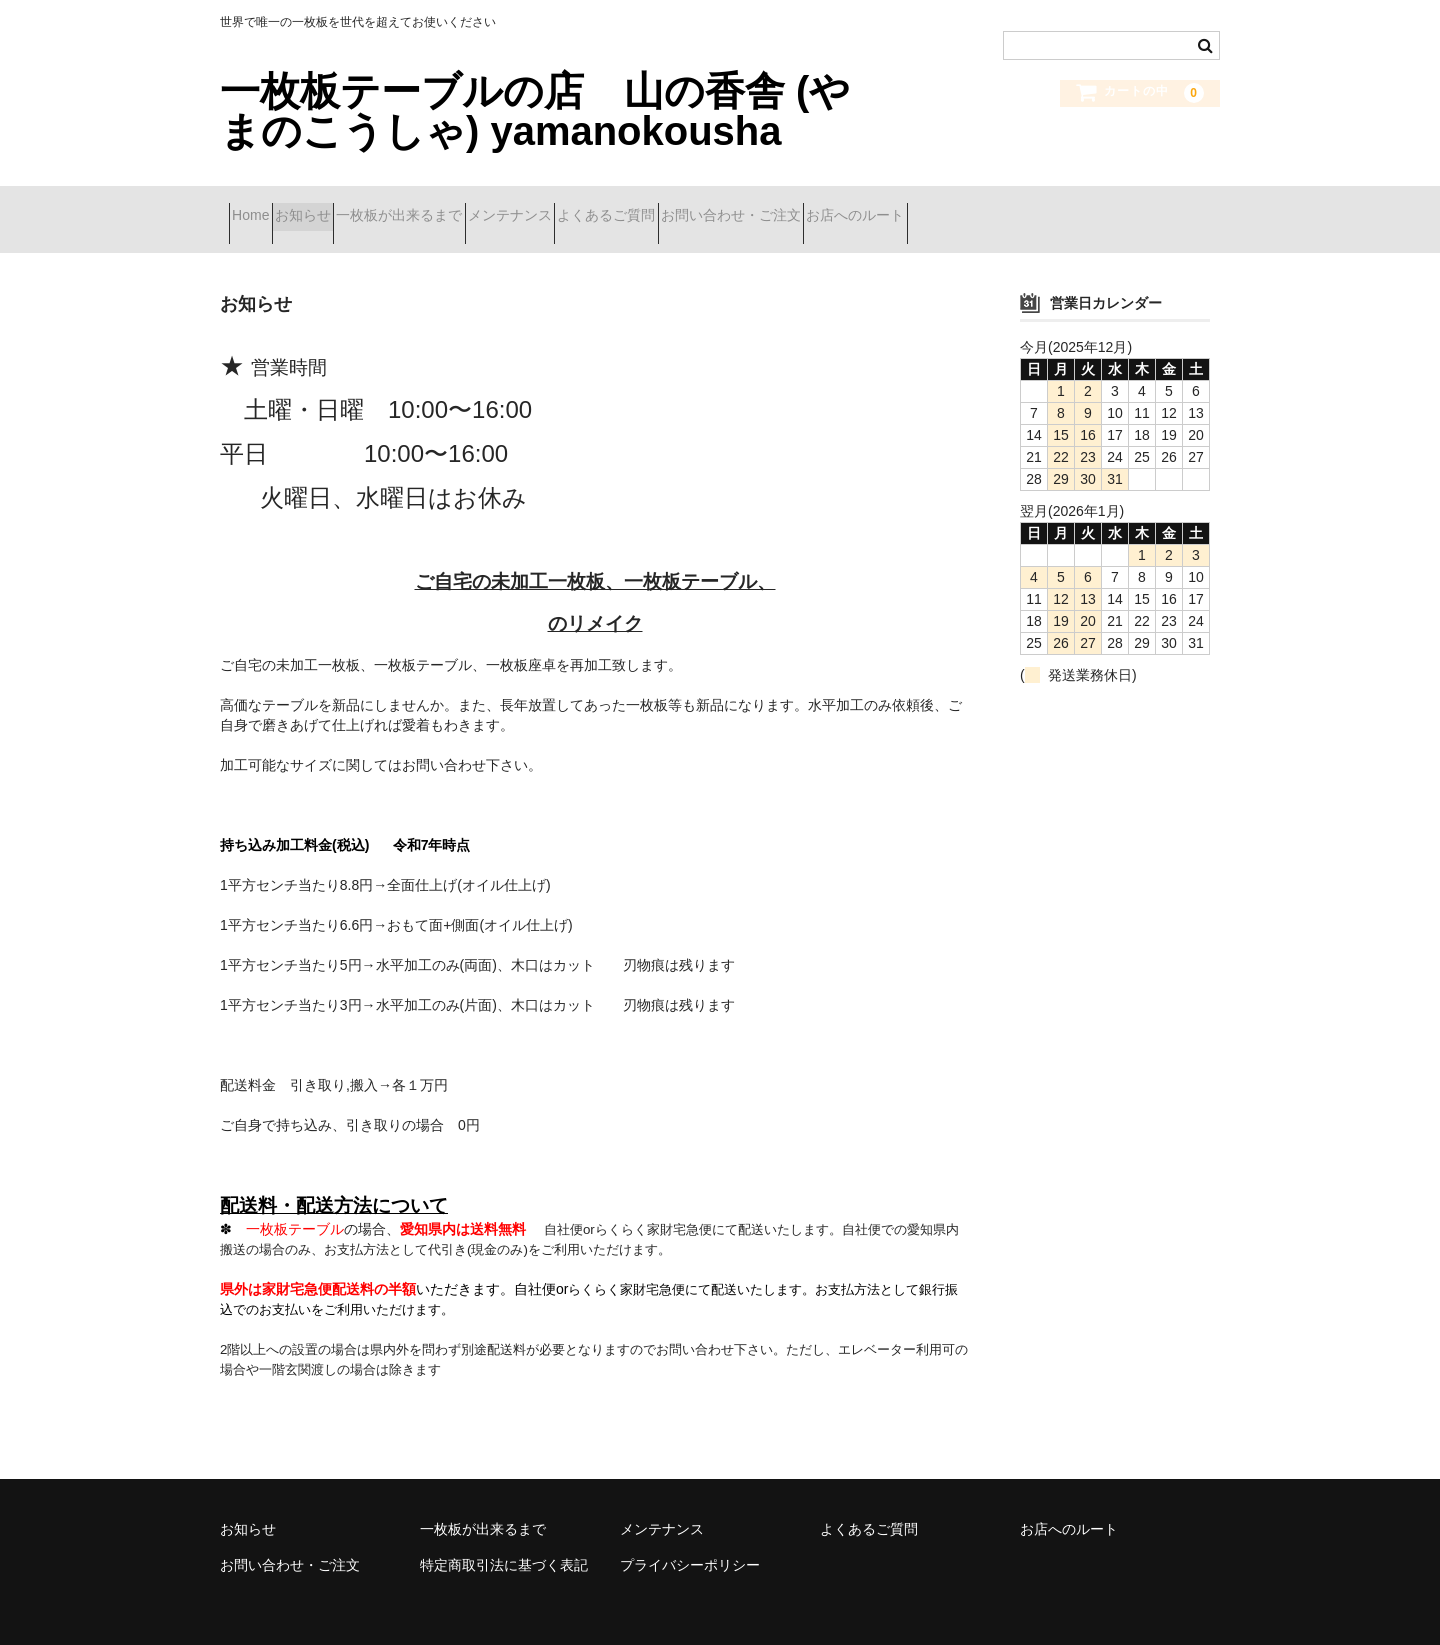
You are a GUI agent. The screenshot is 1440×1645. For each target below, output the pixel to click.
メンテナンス (625, 207)
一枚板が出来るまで (479, 207)
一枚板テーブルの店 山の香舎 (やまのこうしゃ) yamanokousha (535, 111)
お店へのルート (1077, 207)
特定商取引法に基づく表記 (504, 1539)
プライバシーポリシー (690, 1539)
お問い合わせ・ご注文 (917, 207)
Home (259, 207)
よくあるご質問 (757, 207)
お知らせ (347, 207)
